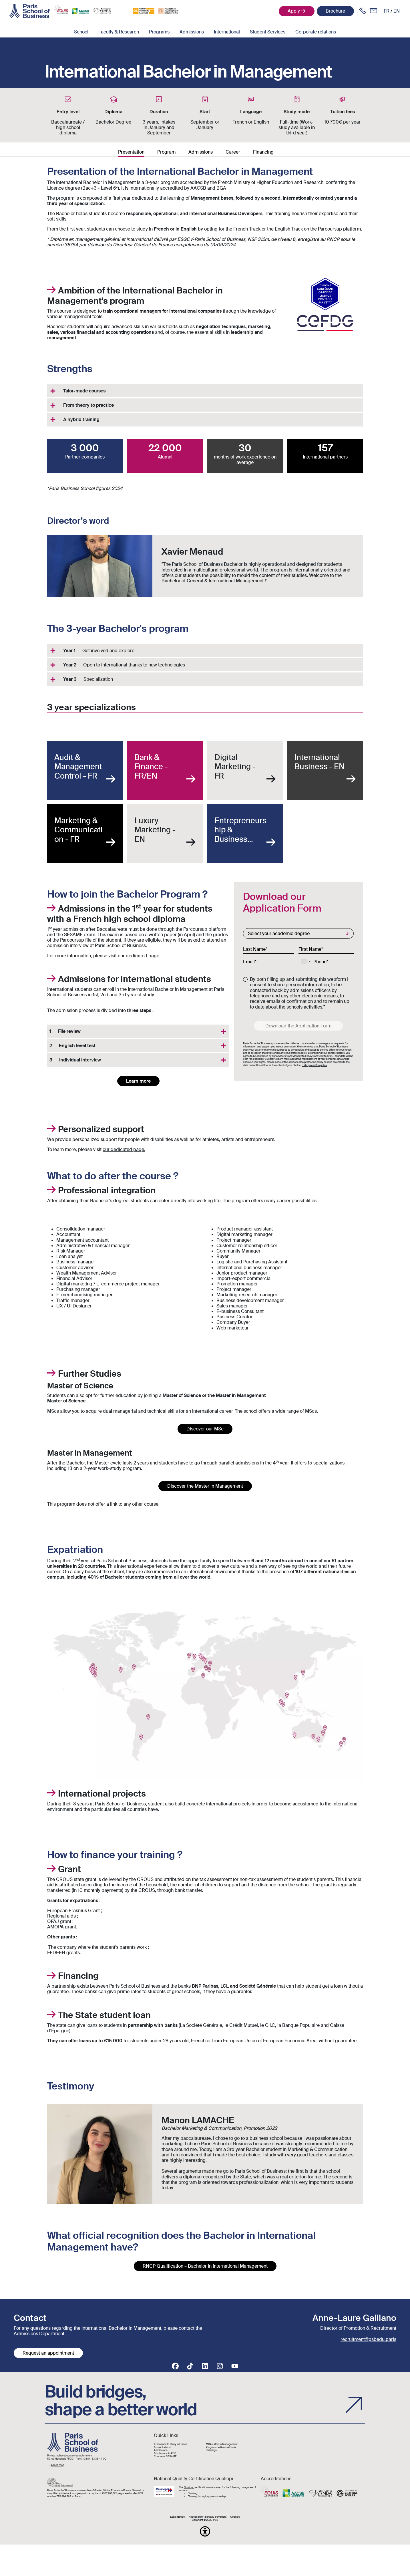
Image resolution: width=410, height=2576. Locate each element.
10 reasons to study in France (170, 2444)
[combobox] (305, 961)
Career (233, 152)
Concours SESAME (165, 2456)
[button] (205, 2531)
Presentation (131, 152)
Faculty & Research (118, 32)
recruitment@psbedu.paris (368, 2339)
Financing (263, 152)
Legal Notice (177, 2517)
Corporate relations (315, 32)
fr (386, 11)
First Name (309, 949)
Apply (294, 11)
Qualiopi (189, 2487)
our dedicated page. (124, 1149)
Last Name (254, 949)
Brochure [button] (335, 11)
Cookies (235, 2517)
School (81, 32)
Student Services (267, 32)
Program (166, 152)
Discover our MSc (205, 1429)
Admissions (192, 32)
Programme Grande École (221, 2447)
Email (249, 961)
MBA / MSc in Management (222, 2444)
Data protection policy (314, 1065)
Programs (159, 32)
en (396, 11)
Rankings (211, 2450)
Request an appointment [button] (48, 2353)
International (227, 32)
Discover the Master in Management (205, 1486)
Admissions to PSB (165, 2453)
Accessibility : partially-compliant (207, 2517)
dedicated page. (143, 956)
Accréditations (162, 2447)
